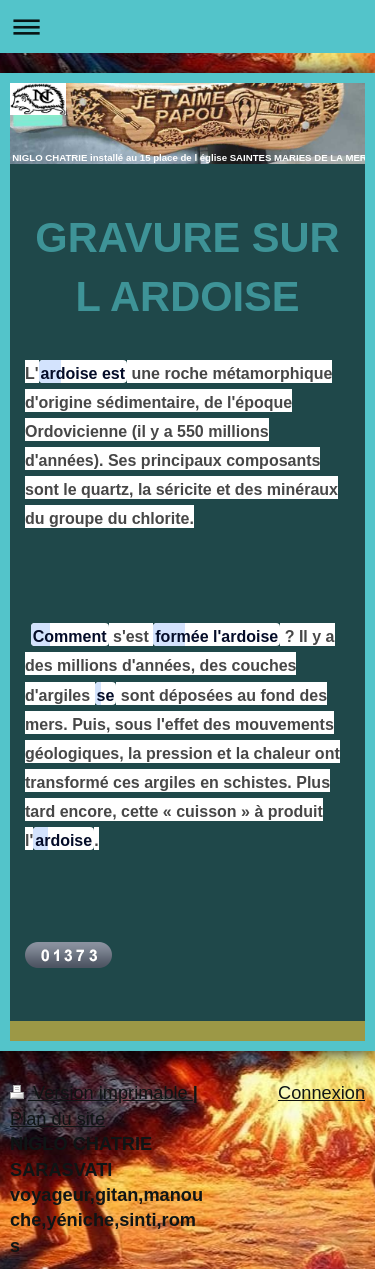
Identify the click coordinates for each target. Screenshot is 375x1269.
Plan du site (57, 1119)
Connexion (321, 1093)
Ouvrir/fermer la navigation (187, 26)
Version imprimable (101, 1093)
